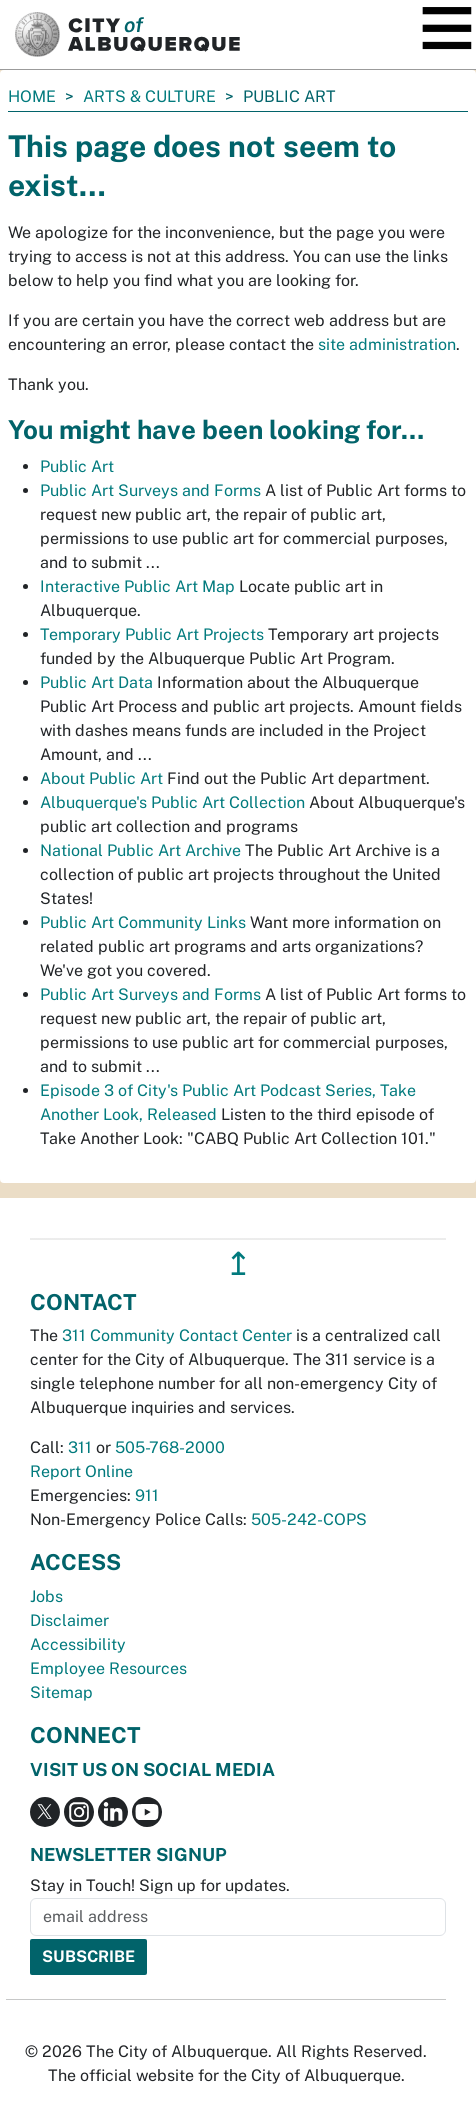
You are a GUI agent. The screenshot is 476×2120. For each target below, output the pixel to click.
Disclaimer (69, 1620)
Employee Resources (108, 1668)
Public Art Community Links (143, 922)
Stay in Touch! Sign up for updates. (160, 1885)
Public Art (77, 466)
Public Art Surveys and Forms (150, 490)
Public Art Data (96, 682)
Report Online (81, 1471)
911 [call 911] (147, 1495)
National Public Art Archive (140, 850)
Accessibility (78, 1644)
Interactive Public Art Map (137, 586)
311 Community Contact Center (177, 1335)
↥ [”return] (238, 1263)
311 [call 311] (80, 1447)
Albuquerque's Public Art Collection (172, 802)
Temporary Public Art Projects (152, 634)
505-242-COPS (309, 1519)
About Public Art (101, 778)
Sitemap (61, 1692)
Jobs (46, 1596)
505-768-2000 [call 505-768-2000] (170, 1447)
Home (32, 96)
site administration (387, 344)
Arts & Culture (149, 96)
